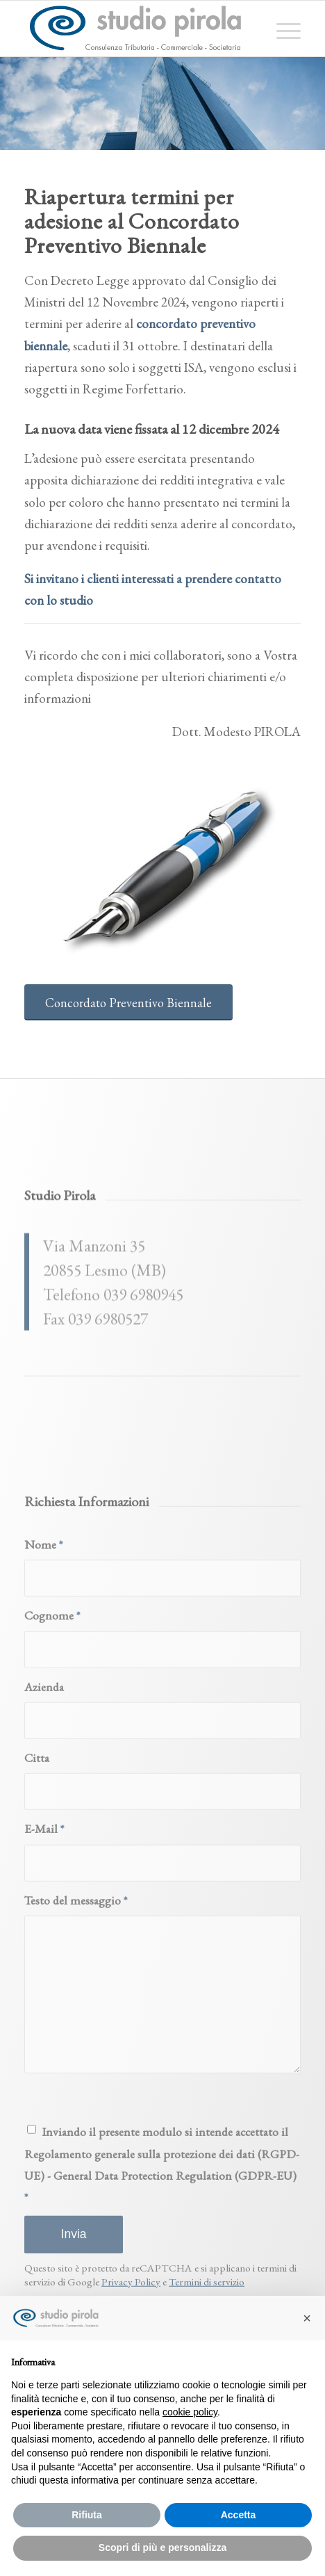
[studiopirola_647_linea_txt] (134, 28)
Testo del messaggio (75, 2108)
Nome (43, 1752)
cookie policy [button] (189, 2412)
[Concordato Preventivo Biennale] (128, 1002)
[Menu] (281, 28)
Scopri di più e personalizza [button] (162, 2547)
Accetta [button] (238, 2514)
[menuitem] (281, 28)
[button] (307, 2318)
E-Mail (44, 2036)
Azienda (44, 1894)
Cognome (52, 1823)
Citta (36, 1965)
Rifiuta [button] (87, 2514)
